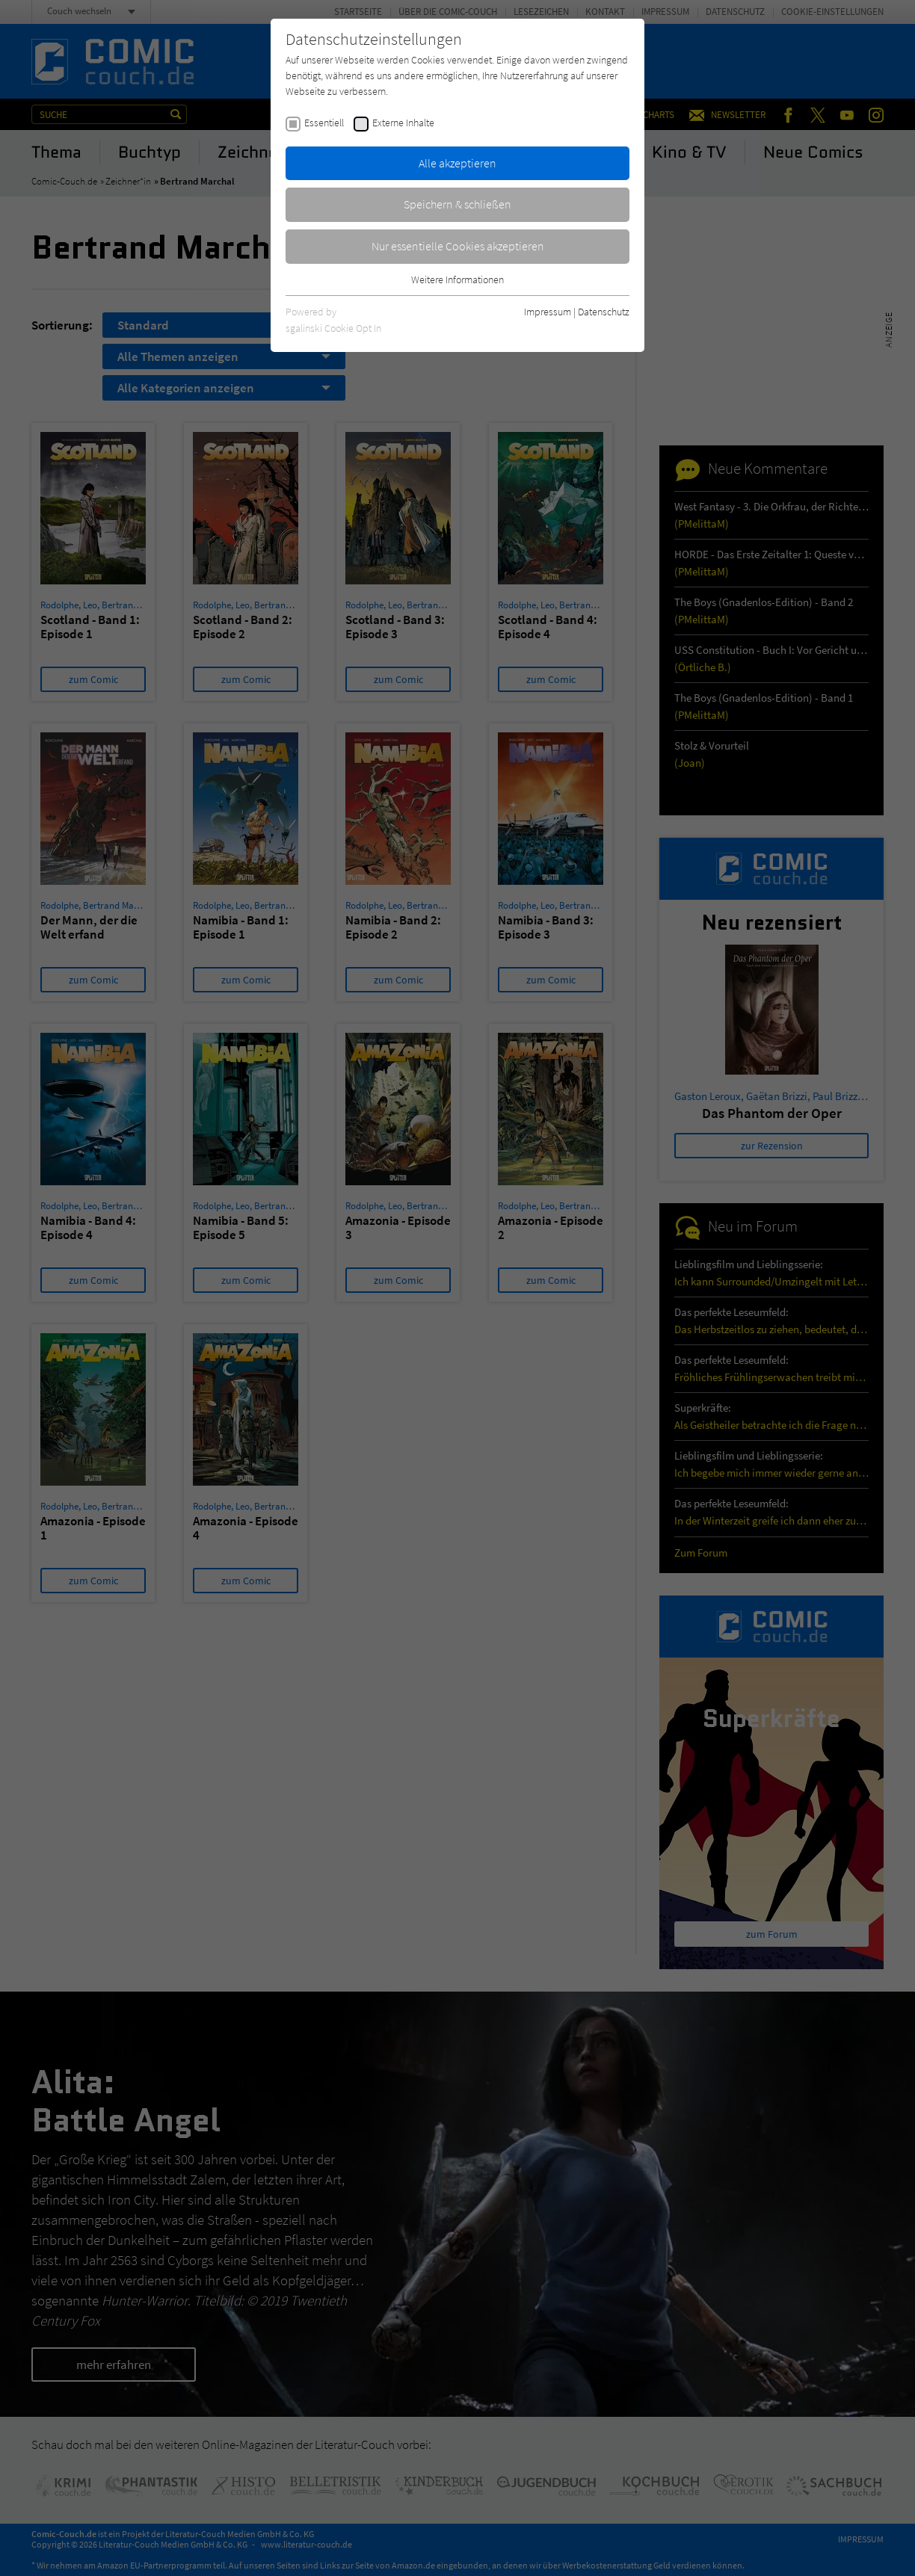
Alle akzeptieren (457, 162)
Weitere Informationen (457, 279)
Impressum (547, 311)
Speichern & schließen (457, 204)
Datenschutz (603, 311)
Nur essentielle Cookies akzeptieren (458, 245)
